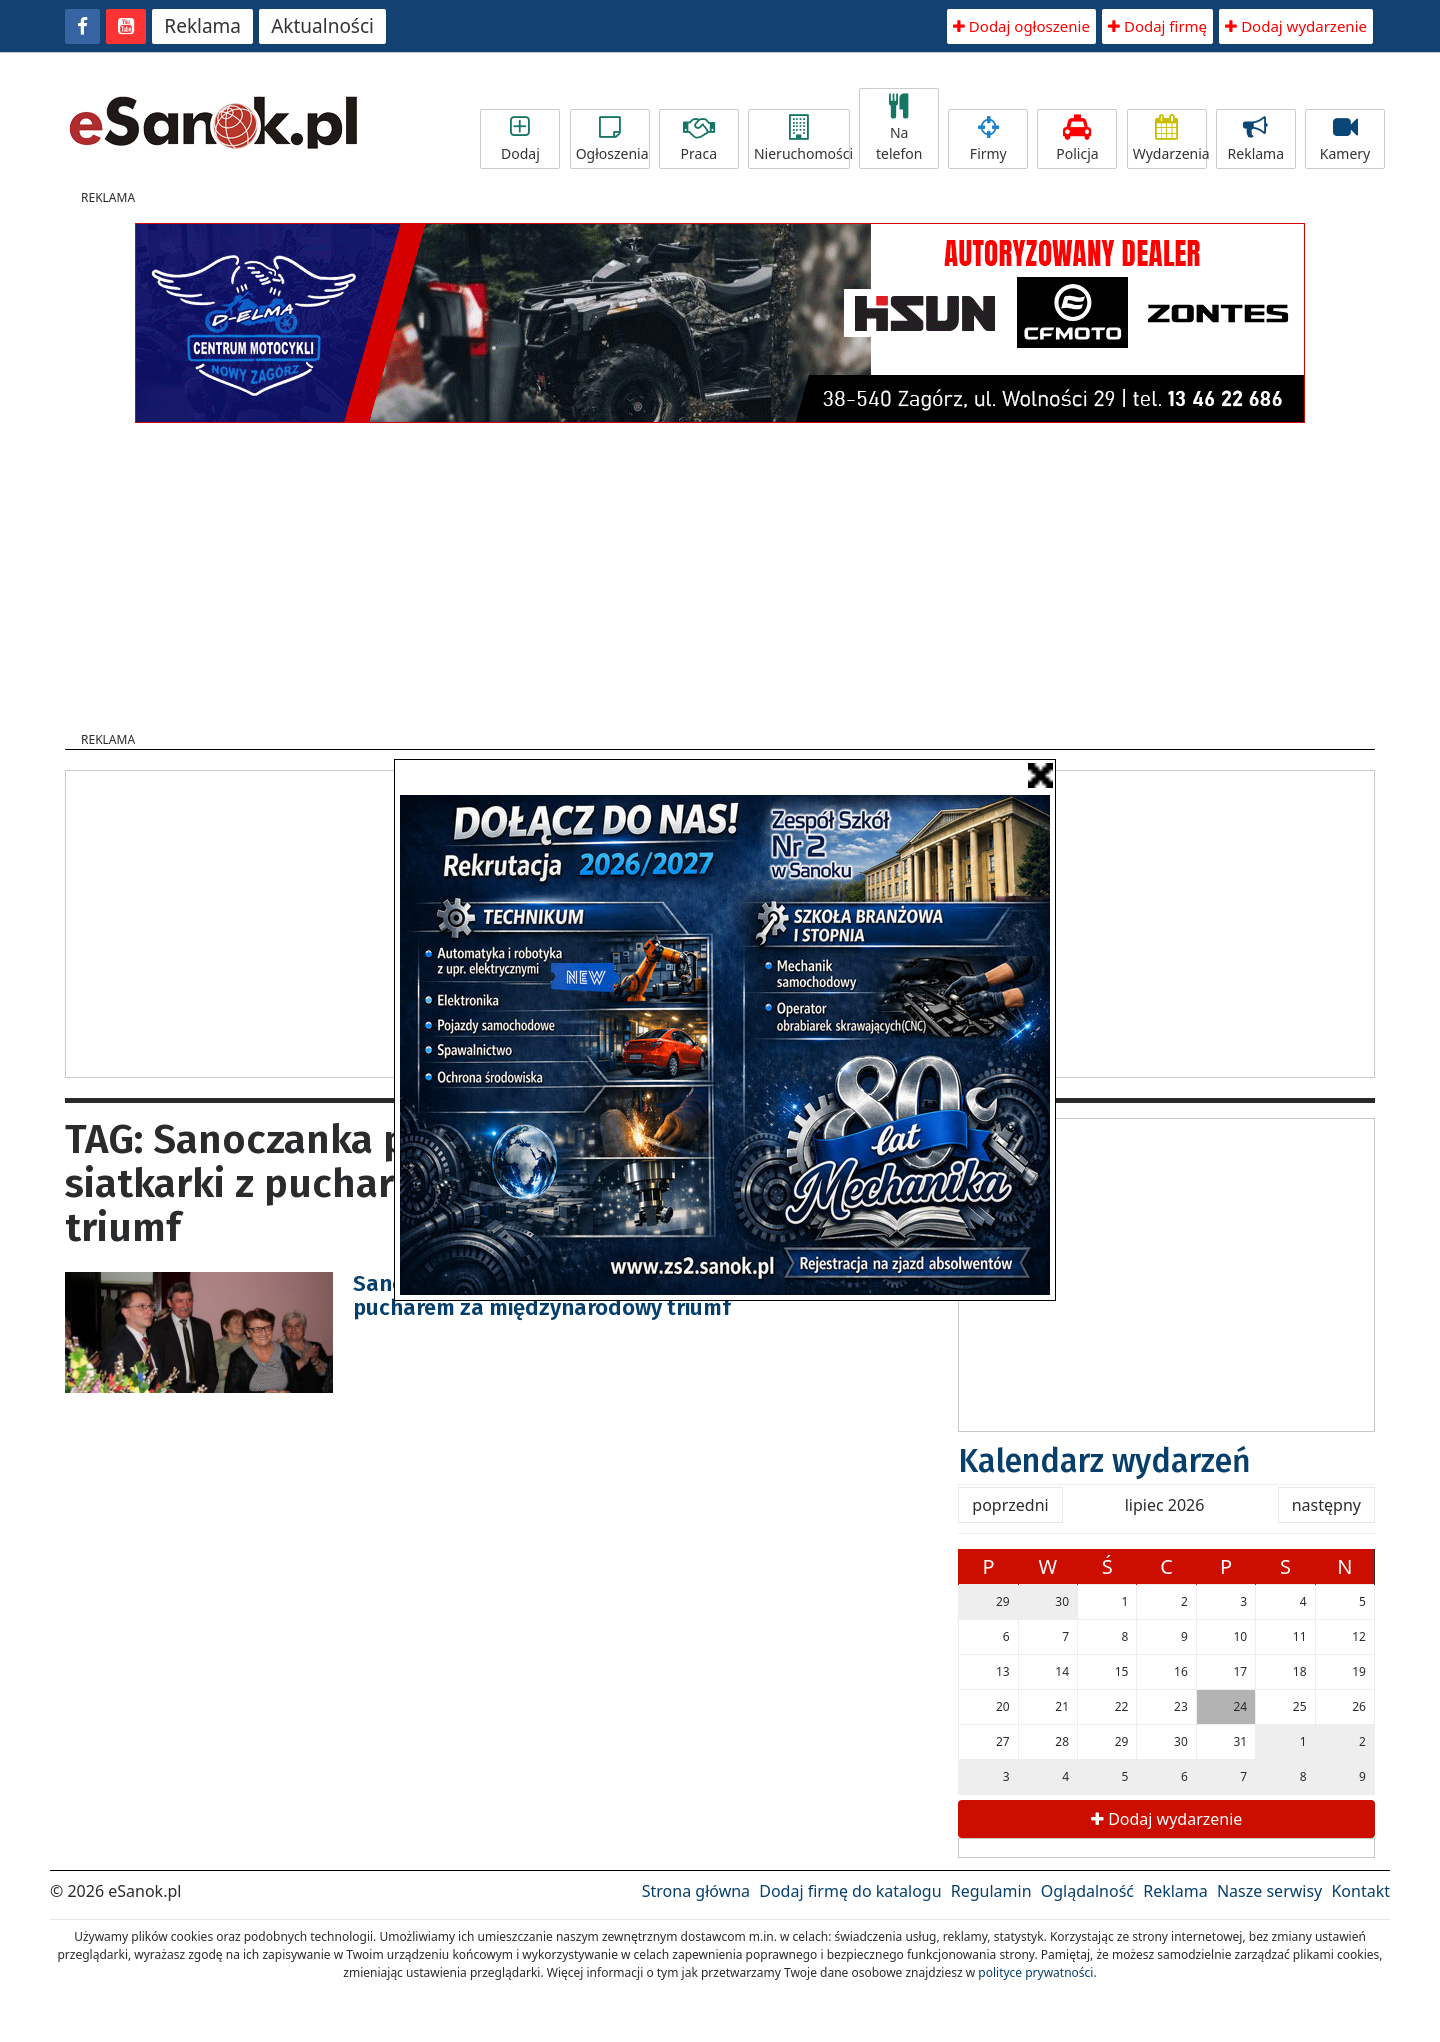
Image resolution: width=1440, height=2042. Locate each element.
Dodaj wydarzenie (1296, 26)
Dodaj (520, 139)
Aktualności (322, 26)
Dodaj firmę (1157, 26)
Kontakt (1360, 1891)
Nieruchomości (802, 139)
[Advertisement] (720, 571)
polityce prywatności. (1037, 1972)
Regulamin (991, 1891)
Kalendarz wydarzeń (1104, 1461)
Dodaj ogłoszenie (1021, 26)
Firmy (988, 139)
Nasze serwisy (1269, 1891)
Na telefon (899, 128)
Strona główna (696, 1891)
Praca (699, 139)
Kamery (1345, 139)
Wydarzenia (1170, 139)
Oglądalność (1087, 1891)
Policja (1077, 139)
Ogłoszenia (612, 139)
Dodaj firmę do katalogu (850, 1891)
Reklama (202, 26)
